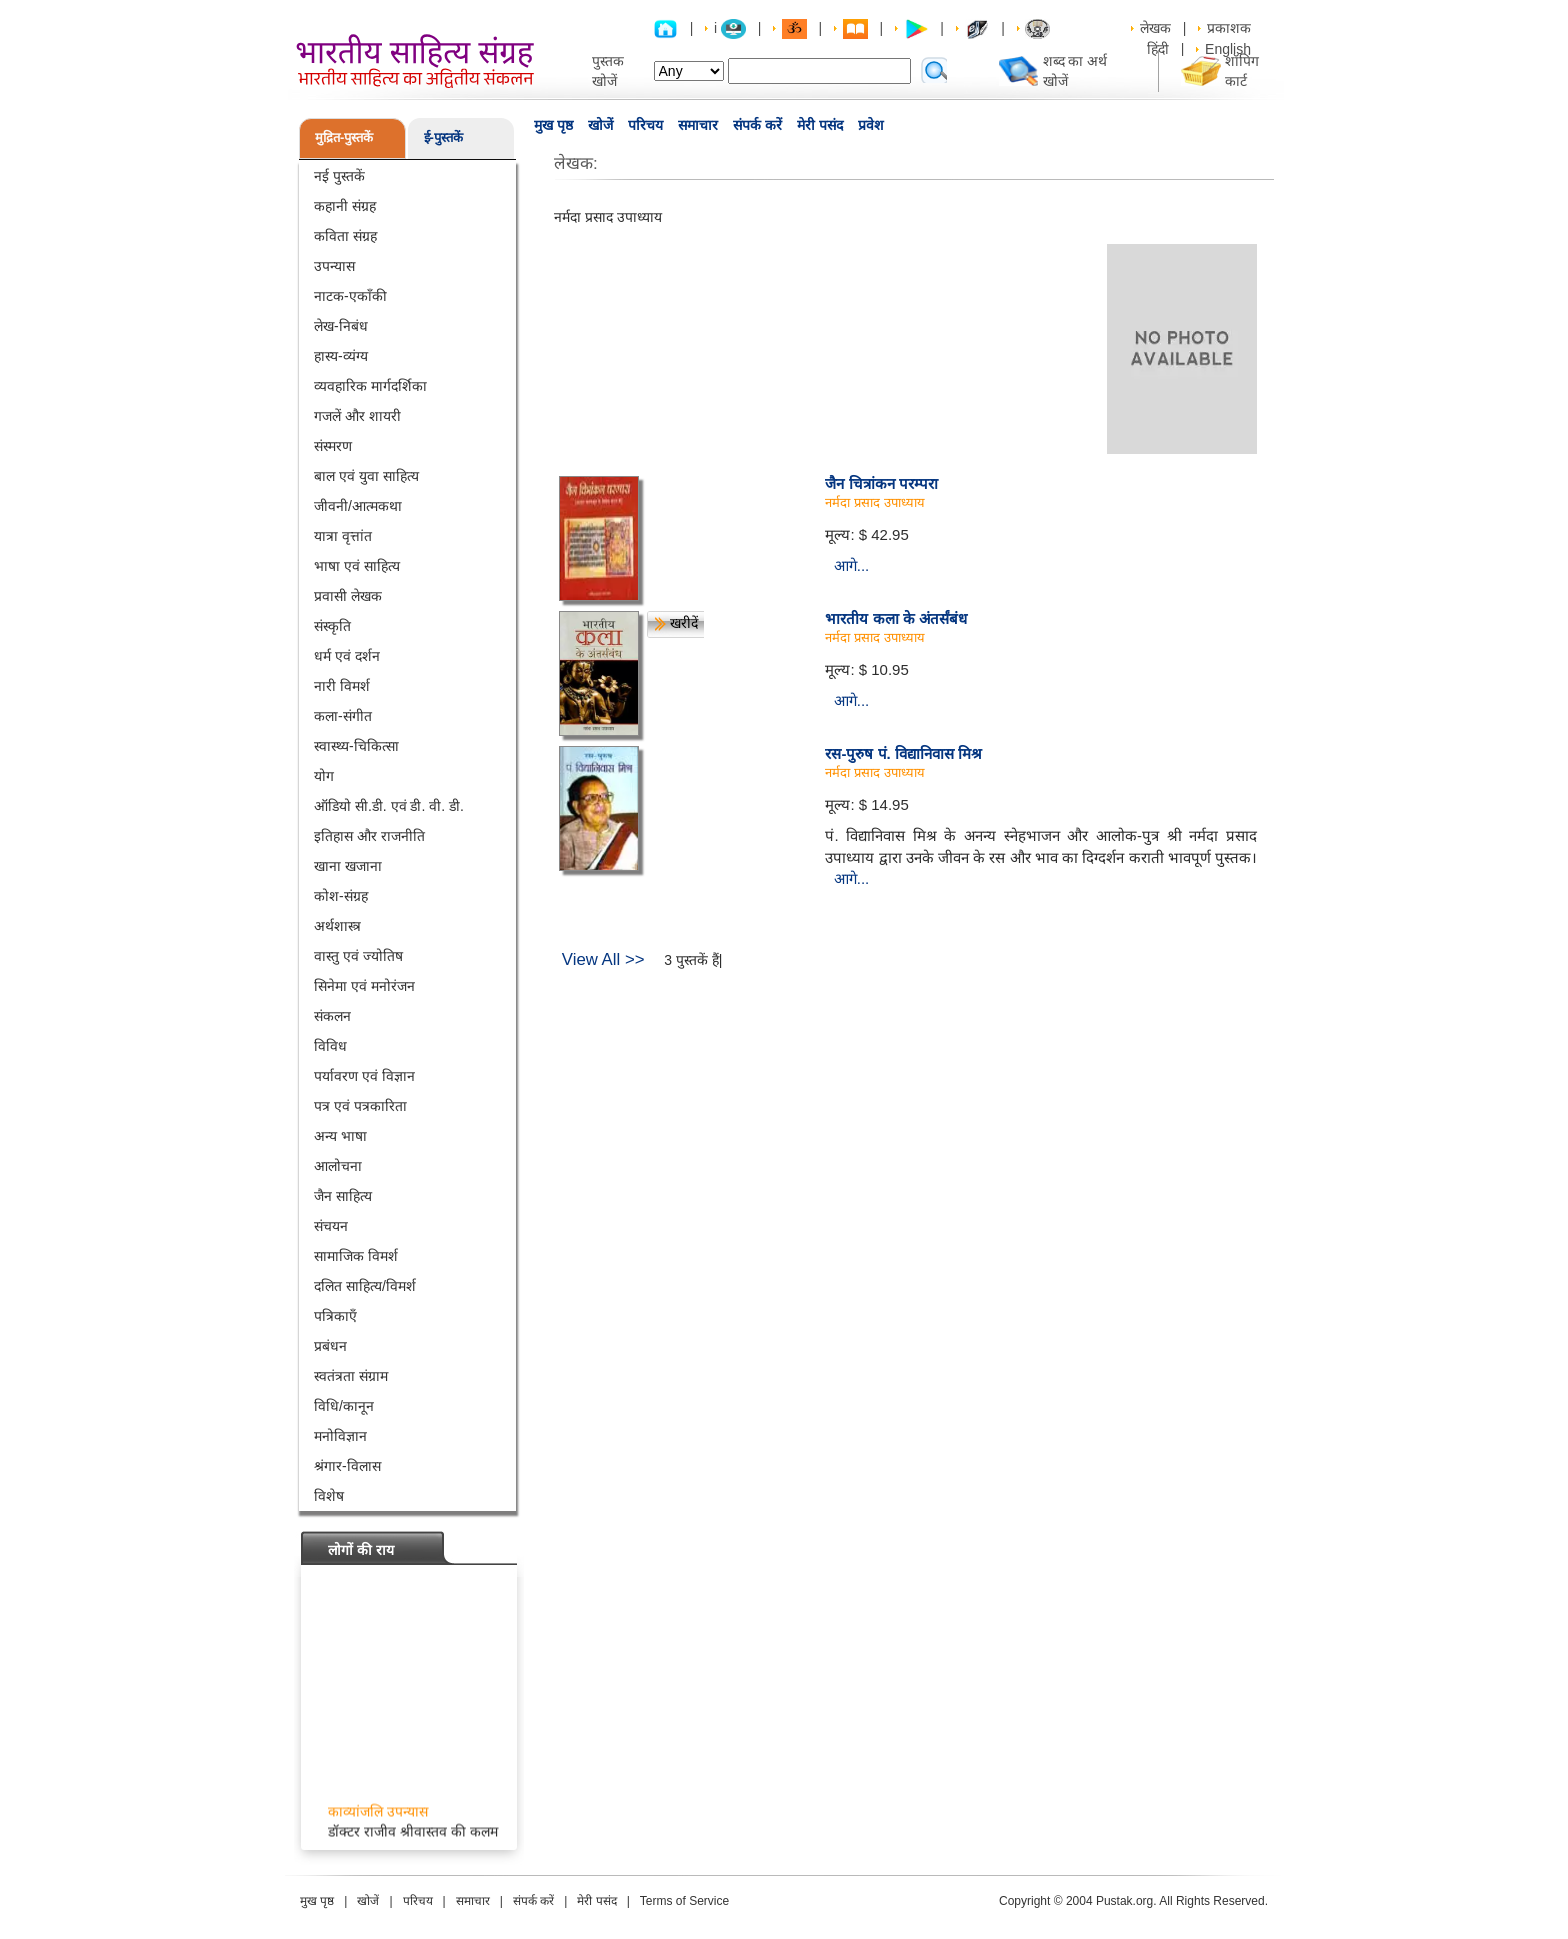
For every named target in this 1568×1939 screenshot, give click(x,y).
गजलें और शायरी (357, 416)
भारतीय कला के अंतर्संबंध (896, 618)
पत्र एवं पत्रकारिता (360, 1106)
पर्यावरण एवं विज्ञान (364, 1076)
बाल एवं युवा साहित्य (366, 476)
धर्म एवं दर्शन (347, 656)
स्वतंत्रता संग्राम (351, 1376)
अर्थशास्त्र (337, 926)
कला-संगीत (343, 716)
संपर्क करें (757, 125)
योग (324, 776)
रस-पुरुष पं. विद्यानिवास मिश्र (903, 753)
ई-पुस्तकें (443, 137)
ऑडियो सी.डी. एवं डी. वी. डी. (389, 806)
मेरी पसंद (820, 125)
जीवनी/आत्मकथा (358, 506)
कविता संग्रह (345, 236)
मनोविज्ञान (340, 1436)
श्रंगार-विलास (347, 1466)
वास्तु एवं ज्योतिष (358, 956)
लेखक (1155, 28)
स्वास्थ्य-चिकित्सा (356, 746)
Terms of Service (684, 1901)
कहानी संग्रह (345, 206)
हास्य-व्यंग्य (341, 356)
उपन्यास (334, 266)
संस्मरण (333, 446)
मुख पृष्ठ (553, 125)
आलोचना (338, 1166)
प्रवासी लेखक (348, 596)
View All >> (603, 959)
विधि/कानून (344, 1406)
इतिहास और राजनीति (369, 836)
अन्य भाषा (340, 1136)
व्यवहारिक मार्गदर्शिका (370, 386)
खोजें (600, 125)
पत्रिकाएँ (335, 1316)
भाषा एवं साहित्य (357, 566)
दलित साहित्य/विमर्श (365, 1286)
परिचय (645, 125)
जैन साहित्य (343, 1196)
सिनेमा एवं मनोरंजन (364, 986)
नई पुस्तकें (339, 176)
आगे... (852, 565)
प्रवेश (871, 125)
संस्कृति (332, 626)
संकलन (332, 1016)
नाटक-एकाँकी (350, 296)
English (1228, 49)
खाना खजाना (348, 866)
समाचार (698, 125)
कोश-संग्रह (341, 896)
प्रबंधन (330, 1346)
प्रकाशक (1229, 28)
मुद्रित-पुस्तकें (344, 137)
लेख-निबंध (341, 326)
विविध (330, 1046)
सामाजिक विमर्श (356, 1256)
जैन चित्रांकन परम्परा (881, 483)
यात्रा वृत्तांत (343, 536)
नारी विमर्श (342, 686)
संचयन (331, 1226)
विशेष (329, 1496)
